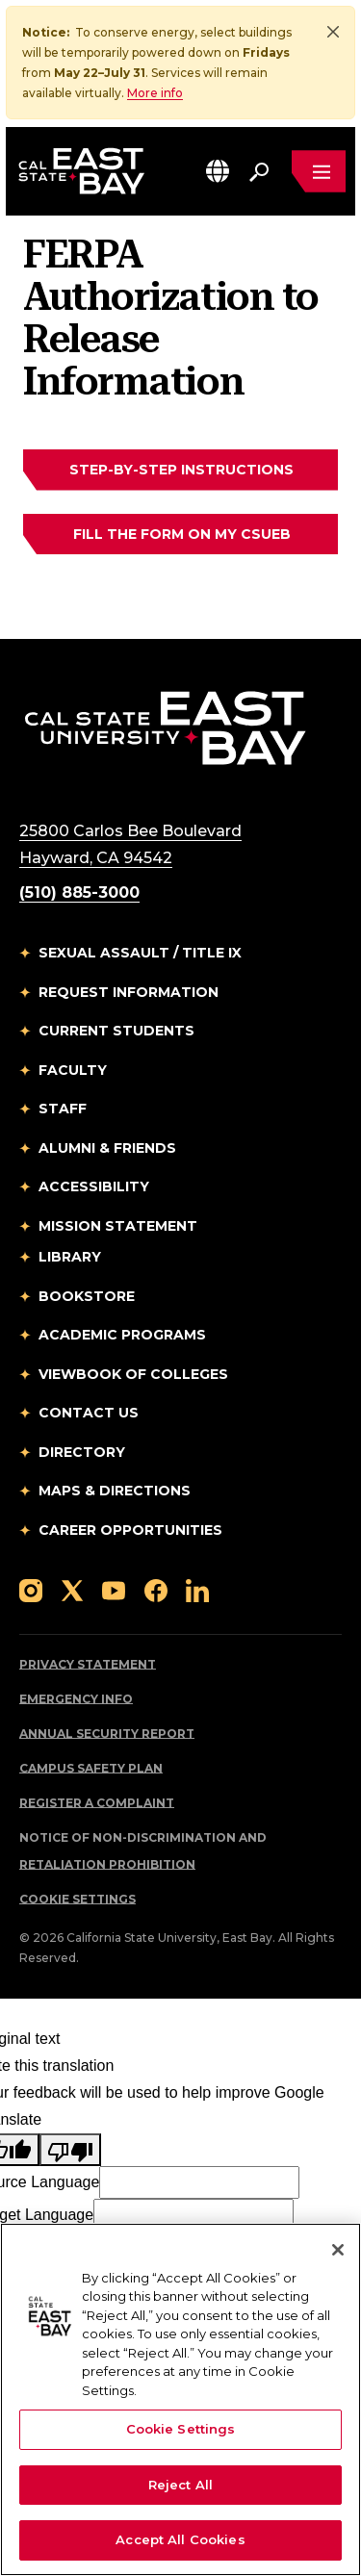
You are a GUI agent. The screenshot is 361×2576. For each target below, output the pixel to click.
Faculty (73, 1071)
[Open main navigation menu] (319, 171)
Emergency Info (76, 1700)
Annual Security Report (106, 1734)
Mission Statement (118, 1227)
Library (70, 1257)
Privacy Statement (87, 1665)
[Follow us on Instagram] (30, 1590)
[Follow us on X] (72, 1590)
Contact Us (89, 1413)
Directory (82, 1453)
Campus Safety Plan (91, 1769)
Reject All (180, 2484)
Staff (63, 1109)
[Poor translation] (70, 2150)
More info (155, 93)
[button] (217, 171)
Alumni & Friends (107, 1149)
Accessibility (94, 1187)
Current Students (116, 1031)
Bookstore (87, 1297)
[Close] (333, 32)
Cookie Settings (77, 1900)
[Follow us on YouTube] (113, 1590)
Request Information (129, 993)
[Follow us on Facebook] (156, 1590)
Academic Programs (122, 1335)
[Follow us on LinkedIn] (197, 1590)
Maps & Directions (115, 1491)
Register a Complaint (96, 1804)
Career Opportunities (130, 1531)
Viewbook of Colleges (133, 1375)
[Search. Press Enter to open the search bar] (259, 171)
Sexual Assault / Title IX (140, 953)
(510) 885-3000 (79, 893)
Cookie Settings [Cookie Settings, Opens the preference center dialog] (181, 2428)
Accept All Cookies (180, 2539)
